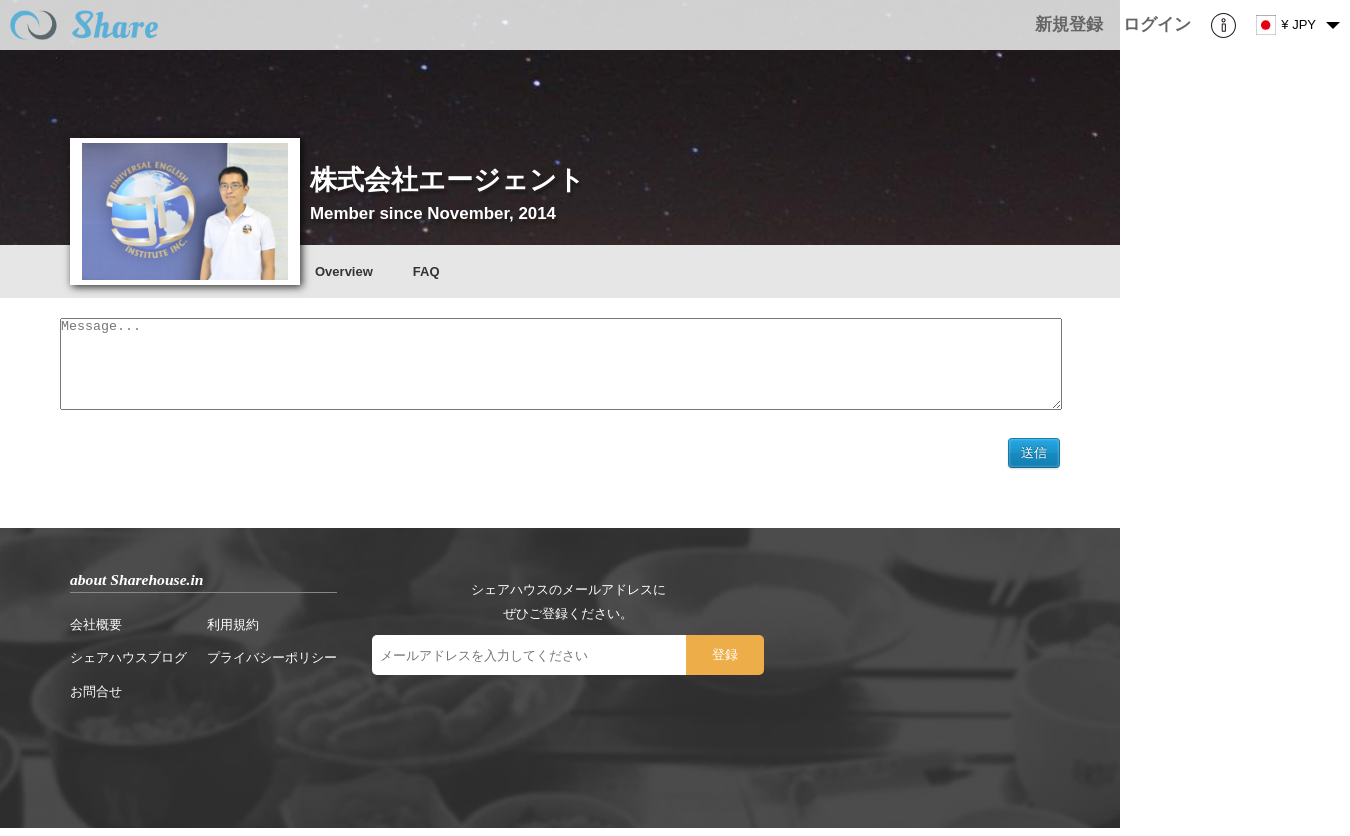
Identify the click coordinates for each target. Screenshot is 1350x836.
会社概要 (96, 632)
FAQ (426, 271)
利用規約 (233, 632)
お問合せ (96, 699)
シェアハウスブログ (128, 665)
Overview (344, 271)
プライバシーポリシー (272, 665)
